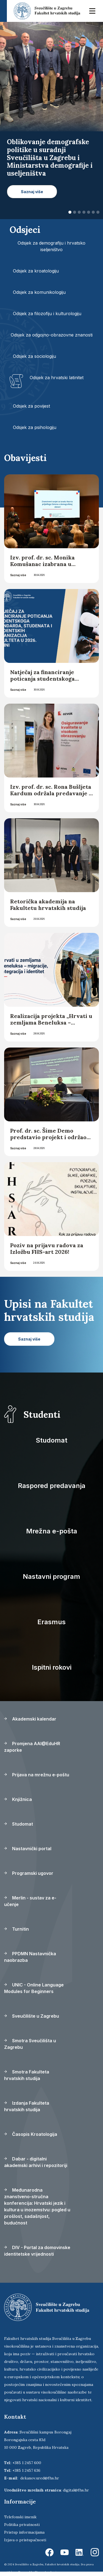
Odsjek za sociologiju (34, 356)
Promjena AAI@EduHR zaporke (32, 1747)
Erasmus (51, 1622)
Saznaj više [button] (32, 191)
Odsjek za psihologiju (34, 427)
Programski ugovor (28, 1873)
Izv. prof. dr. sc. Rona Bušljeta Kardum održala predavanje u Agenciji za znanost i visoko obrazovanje (51, 796)
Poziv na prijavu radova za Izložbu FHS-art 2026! (46, 1248)
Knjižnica (18, 1799)
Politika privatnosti (22, 2524)
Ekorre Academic (46, 2572)
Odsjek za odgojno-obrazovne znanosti (52, 335)
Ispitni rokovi (51, 1667)
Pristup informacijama (24, 2532)
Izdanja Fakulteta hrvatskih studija (26, 2106)
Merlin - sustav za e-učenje (30, 1901)
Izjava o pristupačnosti (25, 2539)
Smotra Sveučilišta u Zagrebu (30, 2044)
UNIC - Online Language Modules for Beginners (34, 1988)
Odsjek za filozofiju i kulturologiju (47, 313)
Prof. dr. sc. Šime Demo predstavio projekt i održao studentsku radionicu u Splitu (48, 1140)
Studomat (51, 1440)
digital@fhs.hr (76, 2490)
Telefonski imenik (20, 2516)
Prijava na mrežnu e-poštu (36, 1774)
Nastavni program (51, 1576)
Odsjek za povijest (31, 406)
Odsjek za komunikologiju (39, 292)
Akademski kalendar (30, 1719)
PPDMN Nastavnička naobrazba (30, 1957)
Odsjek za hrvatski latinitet (56, 377)
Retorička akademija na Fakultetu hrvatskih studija (48, 904)
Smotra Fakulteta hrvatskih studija (26, 2075)
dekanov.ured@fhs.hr (39, 2478)
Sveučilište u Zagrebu (31, 2016)
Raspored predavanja (51, 1486)
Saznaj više (18, 575)
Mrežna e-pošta (51, 1531)
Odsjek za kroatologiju (36, 271)
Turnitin (16, 1929)
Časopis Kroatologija (30, 2134)
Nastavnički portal (27, 1848)
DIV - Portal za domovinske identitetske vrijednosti (37, 2251)
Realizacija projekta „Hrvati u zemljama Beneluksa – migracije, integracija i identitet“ (51, 1026)
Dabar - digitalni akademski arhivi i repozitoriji (35, 2162)
